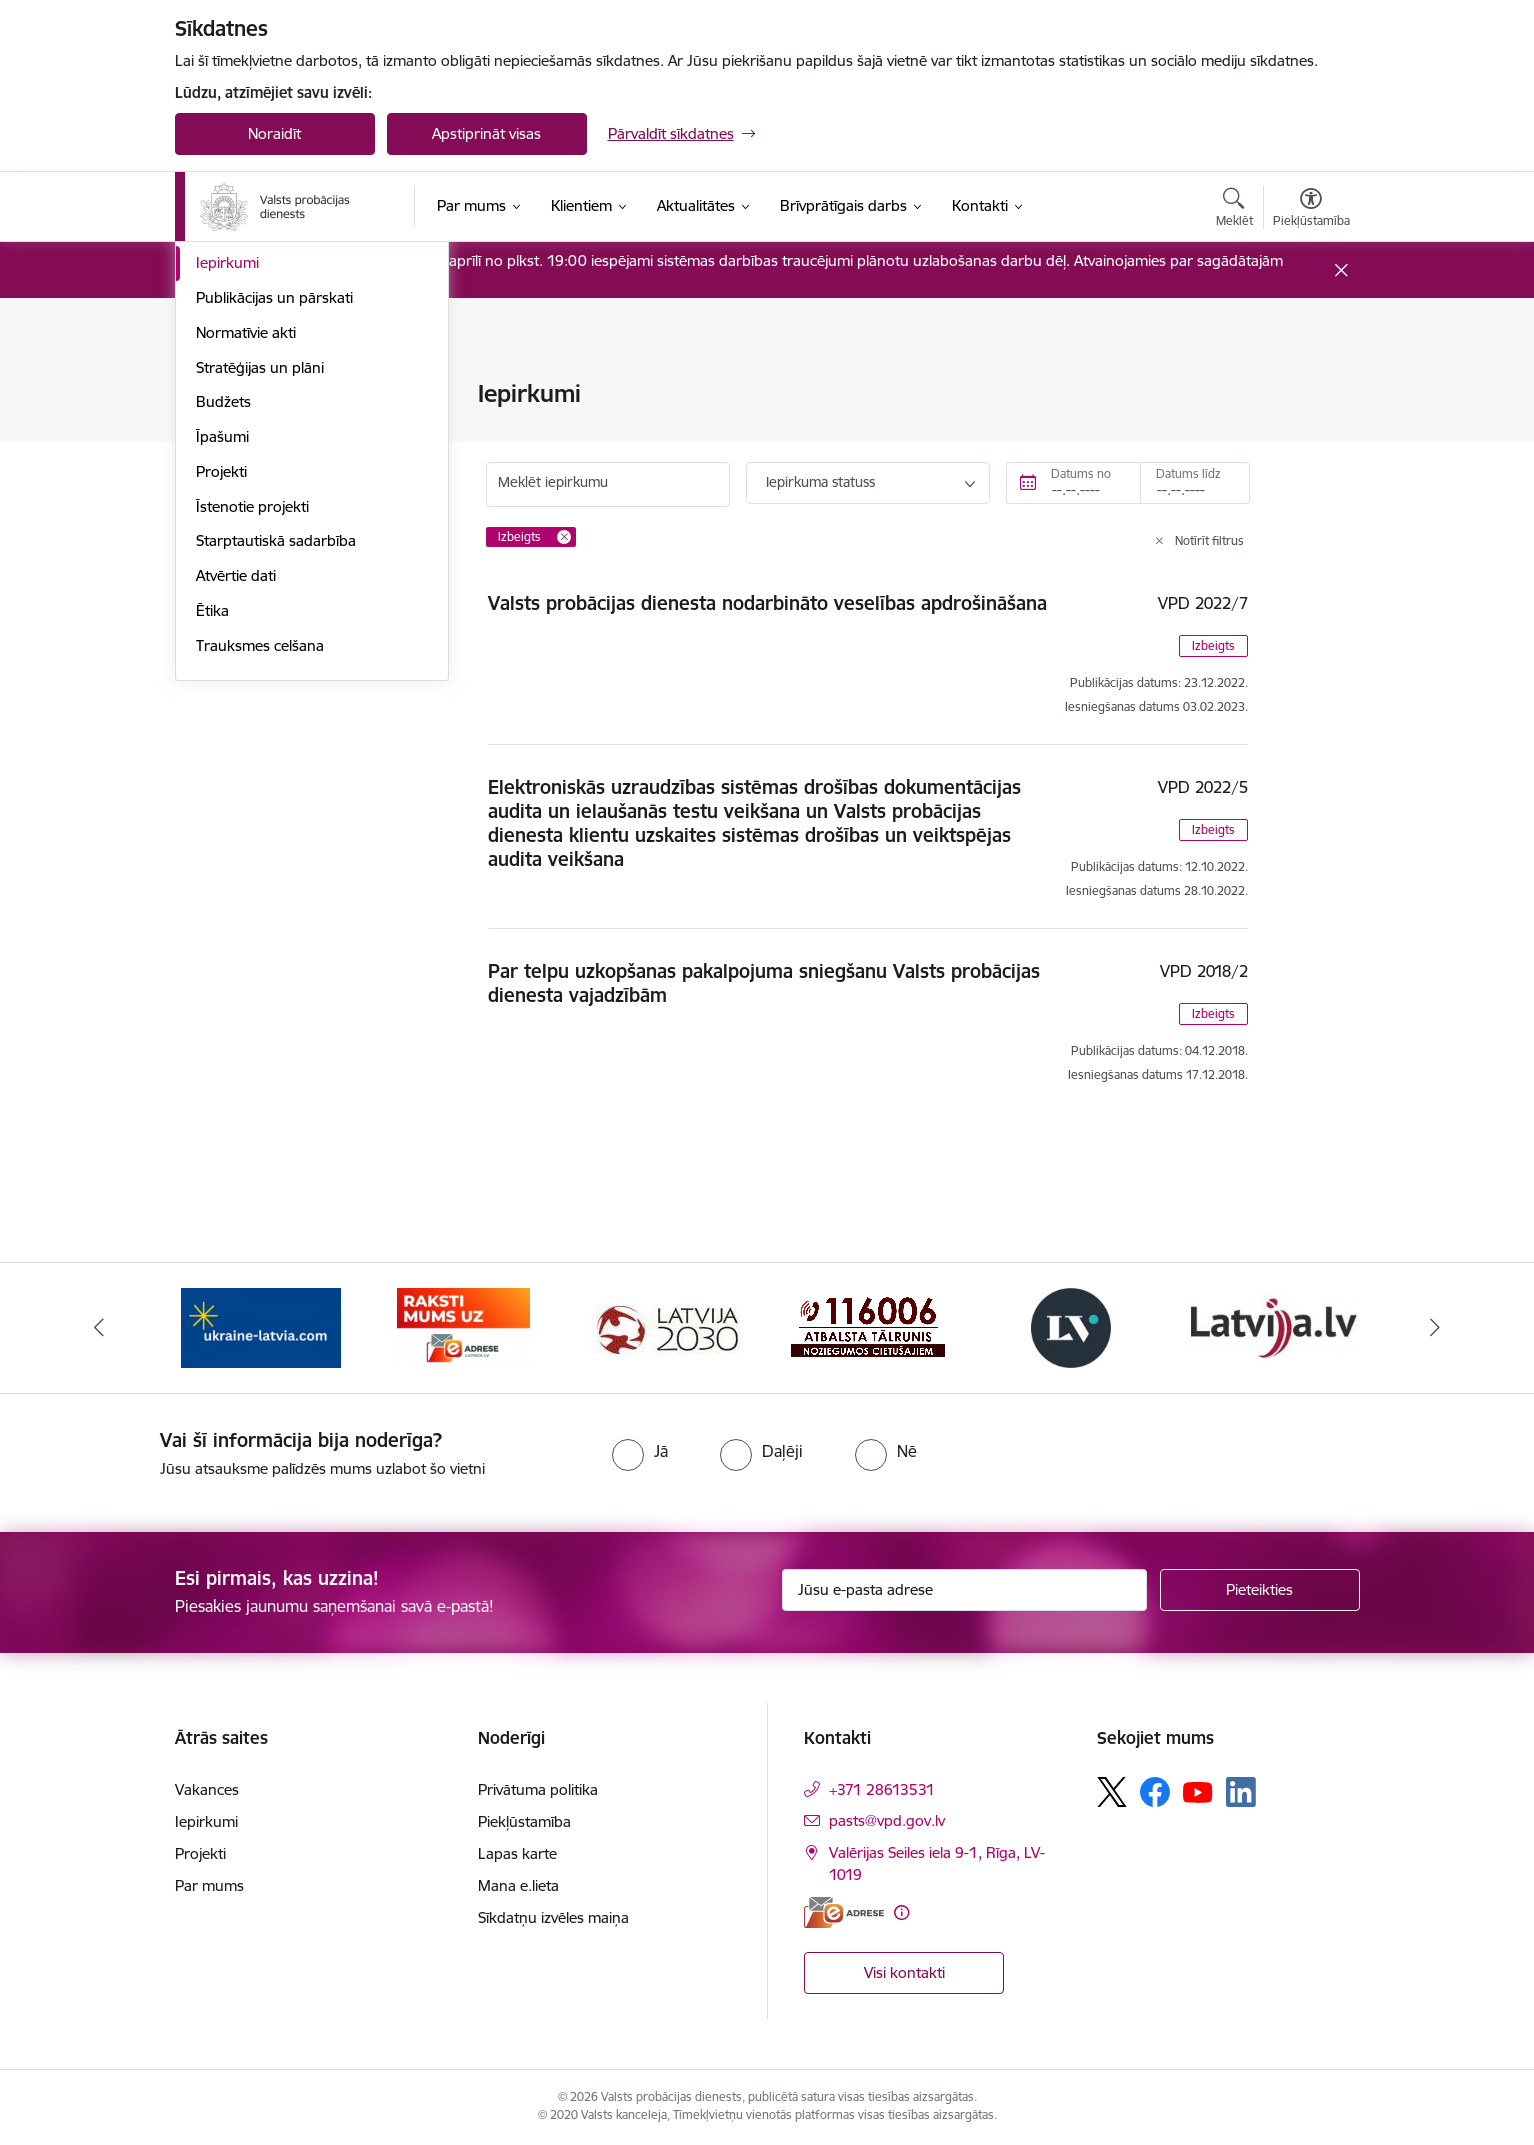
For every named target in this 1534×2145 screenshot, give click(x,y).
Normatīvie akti (246, 603)
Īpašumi (222, 707)
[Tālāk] (1436, 1328)
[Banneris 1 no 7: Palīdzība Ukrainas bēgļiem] (261, 1326)
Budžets (223, 673)
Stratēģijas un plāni (260, 638)
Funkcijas (227, 464)
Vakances (228, 499)
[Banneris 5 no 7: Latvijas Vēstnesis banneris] (1071, 1326)
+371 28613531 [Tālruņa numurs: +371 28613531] (882, 1789)
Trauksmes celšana (260, 916)
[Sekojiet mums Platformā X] (1112, 1792)
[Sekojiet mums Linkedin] (1241, 1792)
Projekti (221, 742)
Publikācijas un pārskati (274, 568)
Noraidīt (274, 133)
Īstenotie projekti (252, 777)
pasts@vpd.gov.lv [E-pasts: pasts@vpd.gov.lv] (887, 1820)
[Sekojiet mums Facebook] (1155, 1792)
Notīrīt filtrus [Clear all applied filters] (1209, 540)
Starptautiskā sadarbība (276, 812)
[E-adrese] (844, 1912)
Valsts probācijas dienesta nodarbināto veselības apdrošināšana (767, 603)
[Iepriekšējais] (99, 1328)
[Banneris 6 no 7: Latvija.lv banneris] (1273, 1326)
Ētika (212, 881)
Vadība (219, 395)
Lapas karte (517, 1853)
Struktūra (228, 429)
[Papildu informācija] (901, 1912)
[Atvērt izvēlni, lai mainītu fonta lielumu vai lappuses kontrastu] (1311, 210)
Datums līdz (1188, 473)
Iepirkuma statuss (820, 482)
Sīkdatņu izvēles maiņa (553, 1917)
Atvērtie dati (236, 846)
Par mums (209, 1885)
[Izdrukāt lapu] (1310, 385)
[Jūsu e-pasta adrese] (964, 1590)
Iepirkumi (227, 534)
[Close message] (1340, 270)
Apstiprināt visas (486, 133)
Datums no (1081, 473)
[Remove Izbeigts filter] (564, 537)
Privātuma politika (538, 1789)
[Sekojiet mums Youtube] (1198, 1791)
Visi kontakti (904, 1972)
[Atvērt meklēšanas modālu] (1234, 210)
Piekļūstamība (524, 1821)
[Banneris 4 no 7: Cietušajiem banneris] (868, 1326)
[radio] (640, 1451)
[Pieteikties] (1260, 1590)
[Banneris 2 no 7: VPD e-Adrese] (463, 1326)
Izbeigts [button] (1213, 645)
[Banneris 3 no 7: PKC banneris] (666, 1326)
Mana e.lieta (518, 1885)
